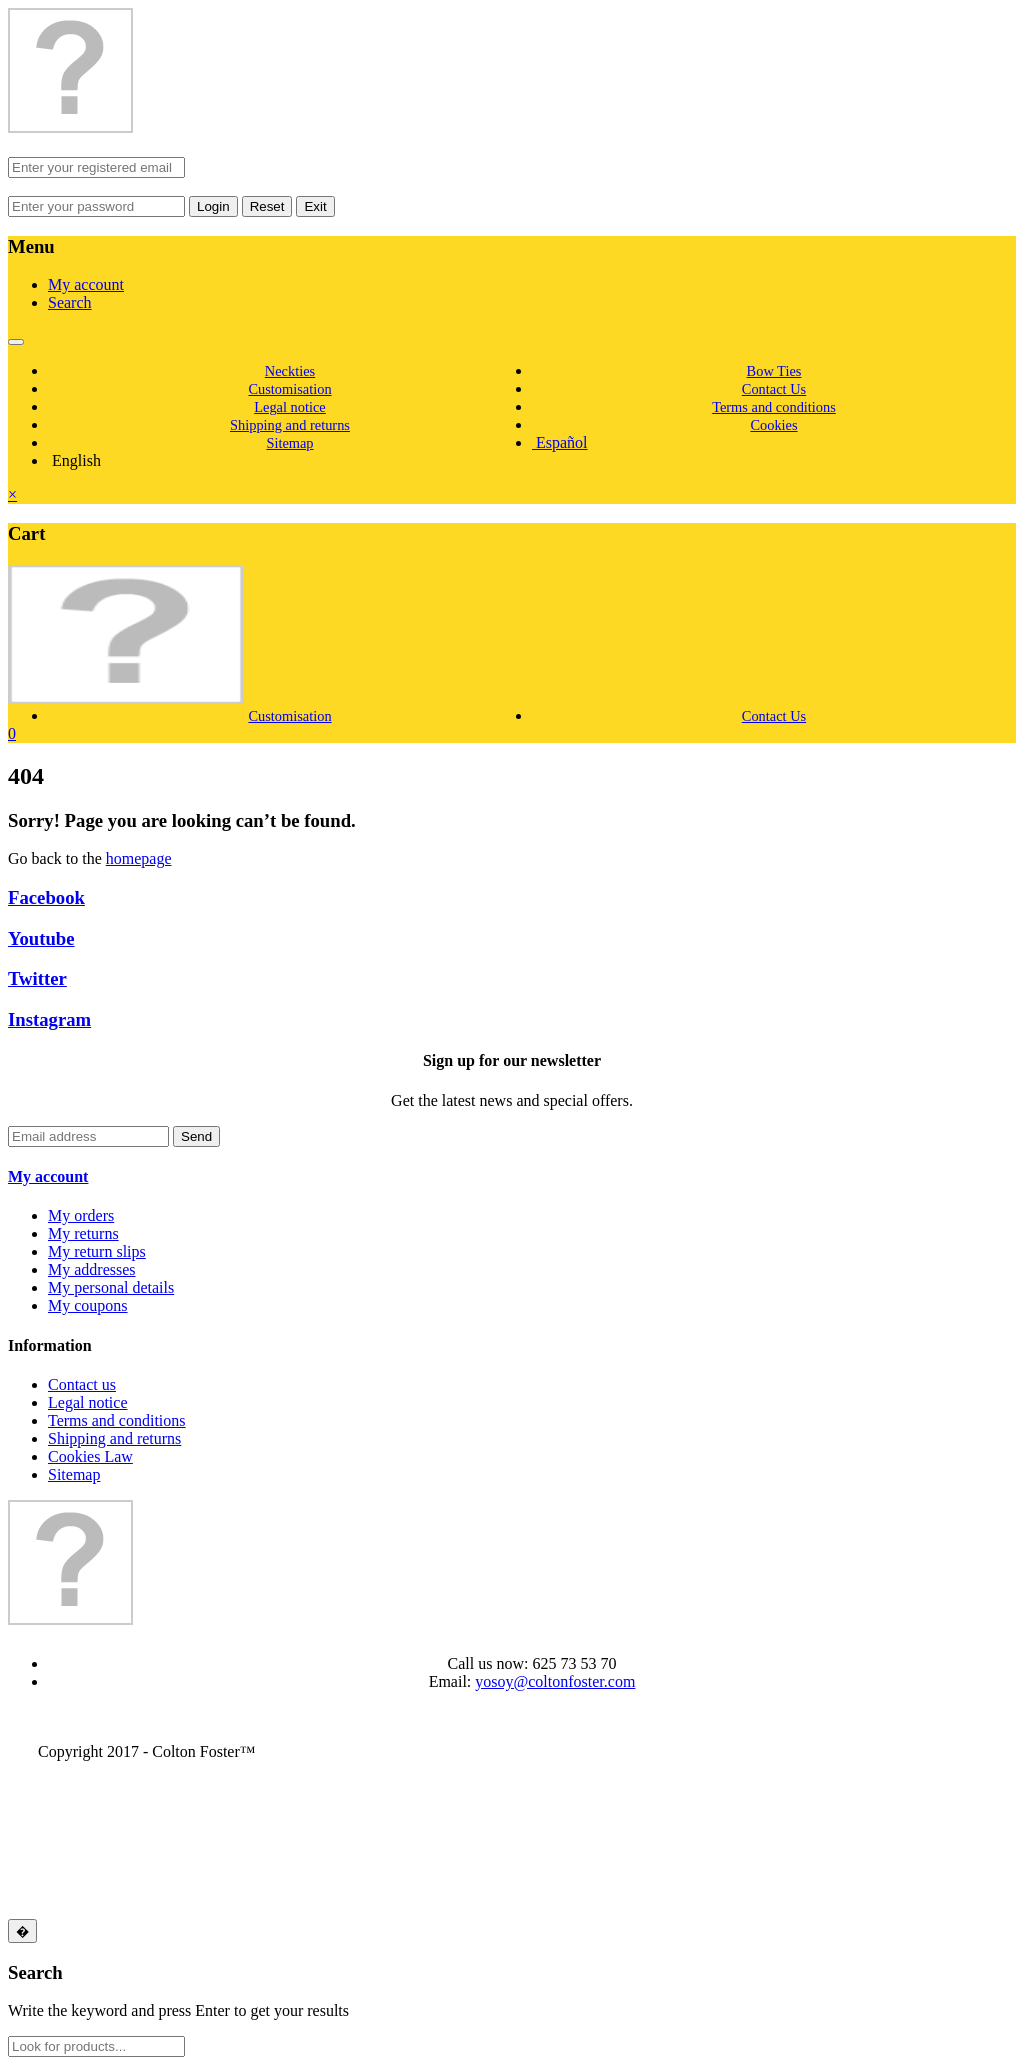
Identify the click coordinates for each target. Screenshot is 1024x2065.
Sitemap (289, 443)
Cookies (773, 425)
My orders (81, 1215)
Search (70, 302)
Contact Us (774, 389)
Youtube (41, 938)
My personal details (111, 1287)
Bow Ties (774, 371)
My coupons (88, 1305)
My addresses (92, 1269)
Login (213, 206)
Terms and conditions (774, 407)
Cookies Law (90, 1456)
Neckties (290, 371)
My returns (83, 1233)
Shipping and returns (290, 425)
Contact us (82, 1384)
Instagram (49, 1019)
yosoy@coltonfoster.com (555, 1681)
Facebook (46, 897)
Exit (315, 206)
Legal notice (290, 407)
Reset (267, 206)
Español (560, 442)
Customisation (289, 389)
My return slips (97, 1251)
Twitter (37, 978)
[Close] (22, 1931)
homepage (139, 858)
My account (86, 284)
